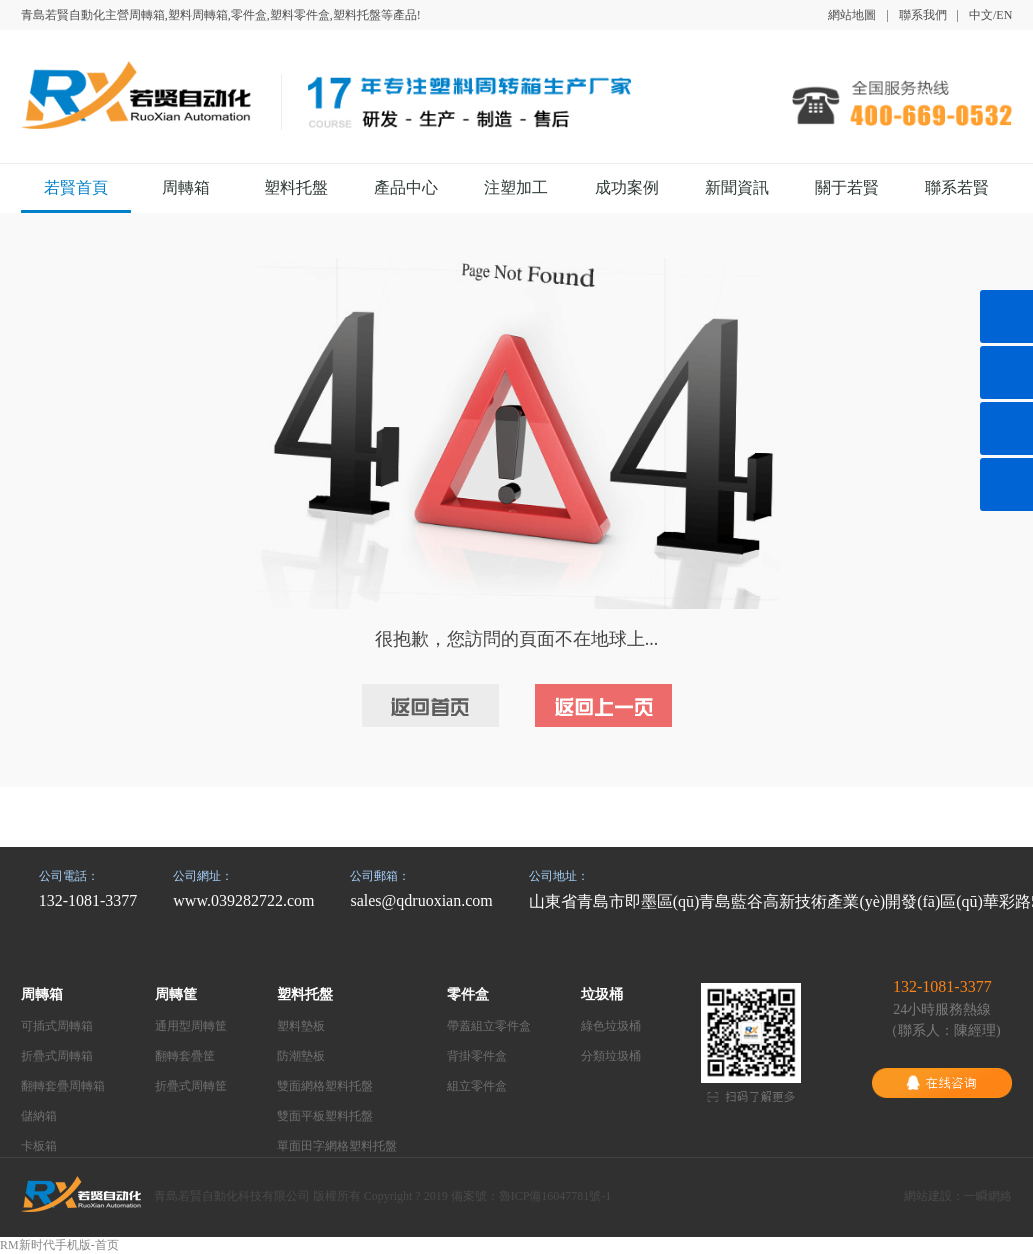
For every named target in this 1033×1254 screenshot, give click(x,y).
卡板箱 (39, 1146)
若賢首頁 (76, 187)
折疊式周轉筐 (191, 1086)
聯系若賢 (957, 187)
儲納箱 (39, 1116)
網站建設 (928, 1196)
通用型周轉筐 (191, 1026)
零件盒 (468, 994)
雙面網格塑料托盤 (325, 1086)
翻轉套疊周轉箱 (63, 1086)
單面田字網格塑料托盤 (337, 1146)
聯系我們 (923, 15)
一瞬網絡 (988, 1196)
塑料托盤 (296, 187)
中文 (981, 15)
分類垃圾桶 (611, 1056)
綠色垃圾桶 (611, 1026)
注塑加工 (516, 187)
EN (1004, 15)
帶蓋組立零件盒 (489, 1026)
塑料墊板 (301, 1026)
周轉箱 (186, 187)
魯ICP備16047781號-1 (555, 1196)
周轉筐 (176, 994)
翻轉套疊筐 (185, 1056)
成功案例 (627, 187)
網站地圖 (852, 15)
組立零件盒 (477, 1086)
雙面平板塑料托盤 (325, 1116)
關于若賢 (847, 187)
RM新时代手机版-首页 (59, 1245)
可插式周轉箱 (57, 1026)
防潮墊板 (301, 1056)
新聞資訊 (737, 187)
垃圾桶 (602, 994)
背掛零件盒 (477, 1056)
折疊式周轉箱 (57, 1056)
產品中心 (406, 187)
